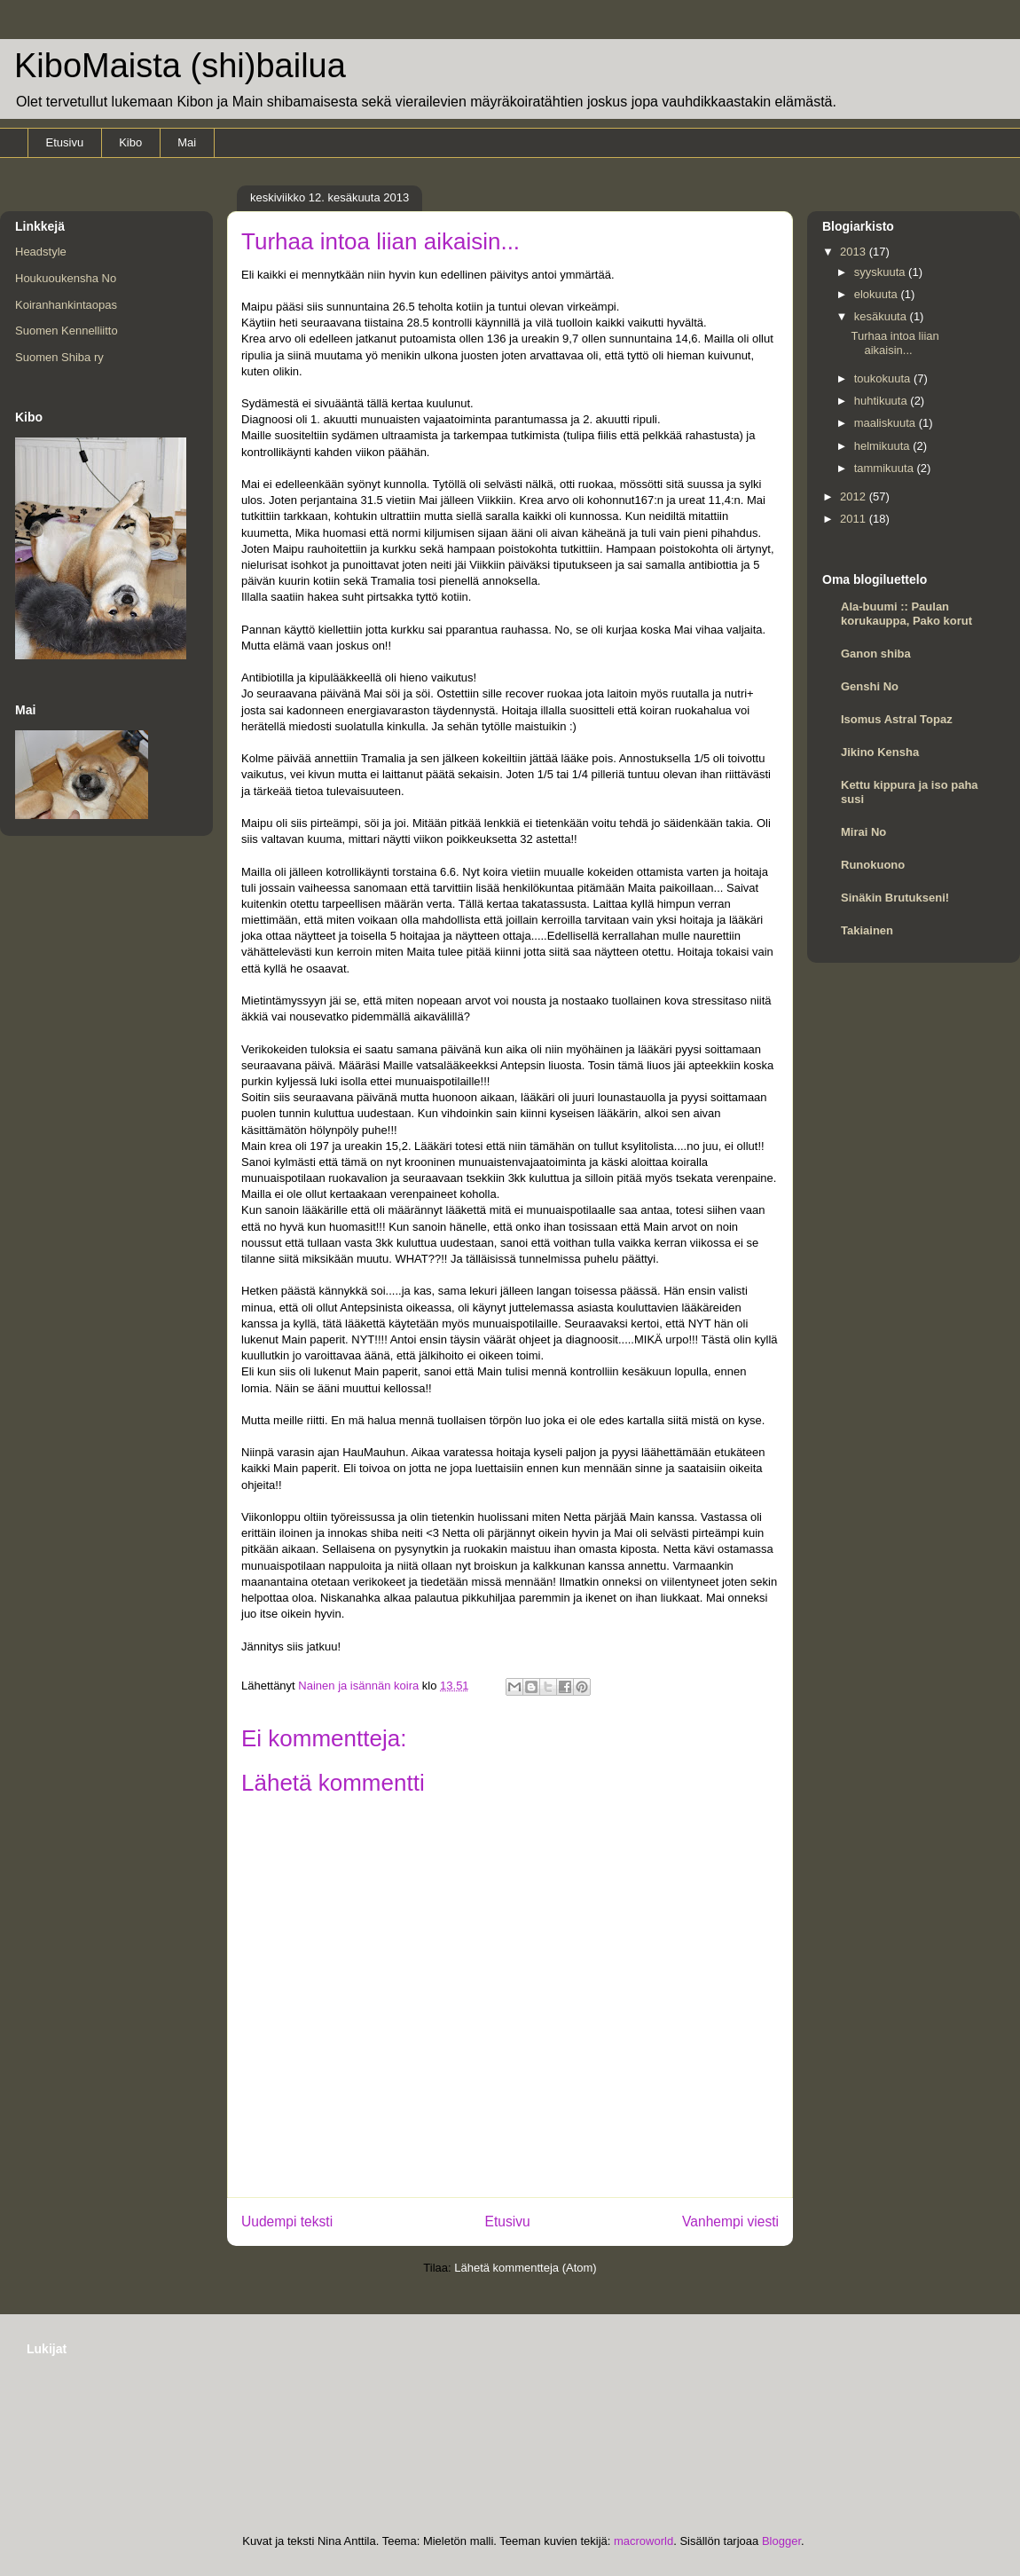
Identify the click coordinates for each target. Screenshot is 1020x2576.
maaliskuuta (886, 422)
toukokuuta (884, 378)
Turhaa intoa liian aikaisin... (894, 343)
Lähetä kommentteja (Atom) (525, 2267)
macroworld (643, 2541)
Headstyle (41, 251)
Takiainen (867, 930)
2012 (854, 496)
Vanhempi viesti (730, 2221)
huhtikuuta (882, 400)
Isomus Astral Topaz (897, 719)
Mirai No (863, 832)
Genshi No (869, 686)
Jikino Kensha (880, 752)
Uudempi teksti (287, 2221)
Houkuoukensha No (65, 278)
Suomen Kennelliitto (66, 330)
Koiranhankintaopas (66, 304)
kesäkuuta (882, 316)
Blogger (781, 2541)
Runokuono (873, 864)
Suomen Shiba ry (59, 357)
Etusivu (65, 142)
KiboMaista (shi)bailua (180, 65)
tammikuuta (885, 468)
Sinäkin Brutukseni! (895, 897)
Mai (186, 142)
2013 (854, 251)
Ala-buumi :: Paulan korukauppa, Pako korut (906, 613)
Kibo (130, 142)
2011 (854, 518)
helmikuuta (883, 446)
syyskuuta (881, 272)
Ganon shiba (876, 653)
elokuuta (877, 294)
